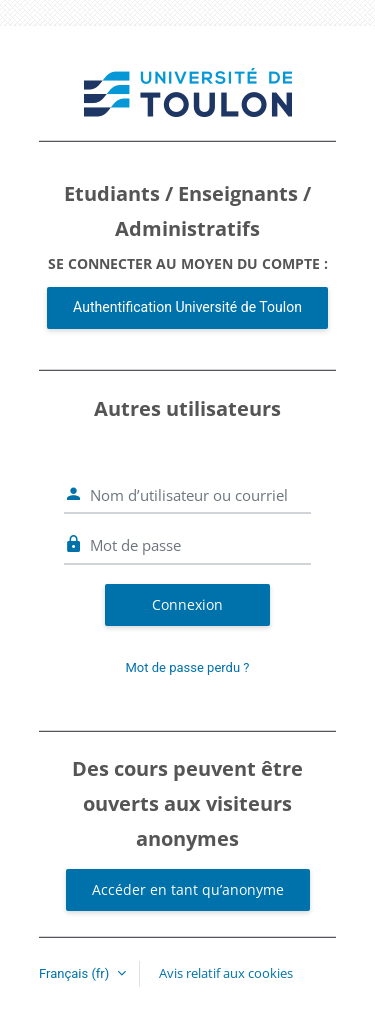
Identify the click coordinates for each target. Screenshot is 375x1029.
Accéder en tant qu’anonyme (188, 889)
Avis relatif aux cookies (226, 973)
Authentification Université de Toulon (187, 307)
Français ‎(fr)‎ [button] (76, 973)
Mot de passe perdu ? (188, 667)
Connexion (187, 604)
